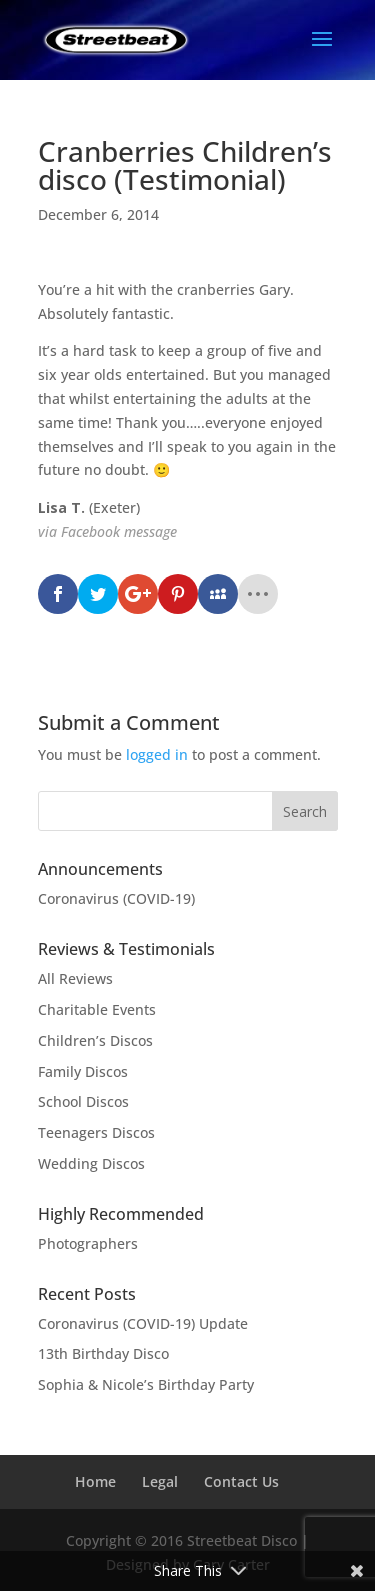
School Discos (83, 1101)
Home (95, 1481)
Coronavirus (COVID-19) (116, 898)
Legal (160, 1481)
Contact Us (241, 1481)
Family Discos (83, 1071)
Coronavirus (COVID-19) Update (143, 1323)
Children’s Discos (95, 1040)
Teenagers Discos (96, 1132)
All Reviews (75, 978)
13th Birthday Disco (103, 1353)
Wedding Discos (91, 1163)
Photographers (88, 1243)
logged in (157, 754)
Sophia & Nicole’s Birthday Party (146, 1384)
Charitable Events (97, 1009)
